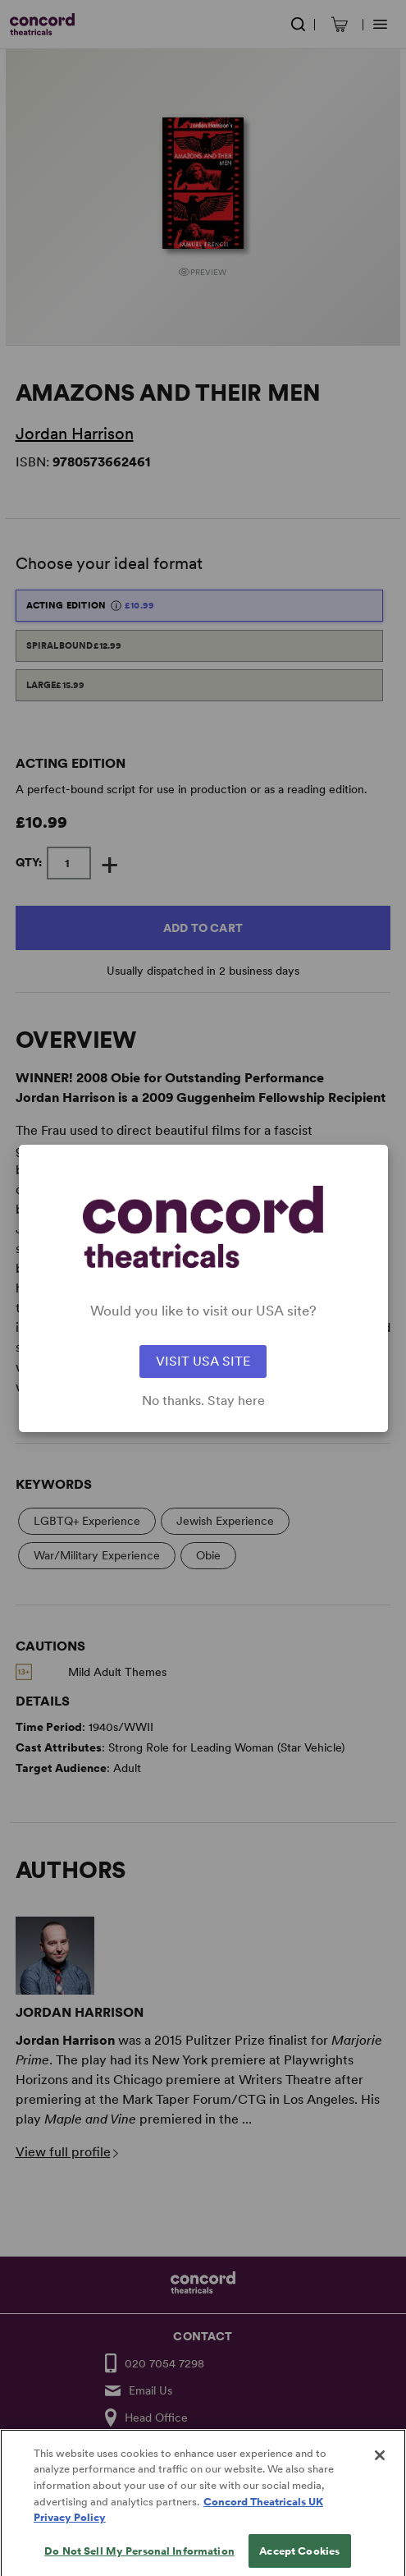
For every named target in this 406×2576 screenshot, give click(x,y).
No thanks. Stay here (203, 1400)
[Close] (380, 2468)
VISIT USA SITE (203, 1361)
